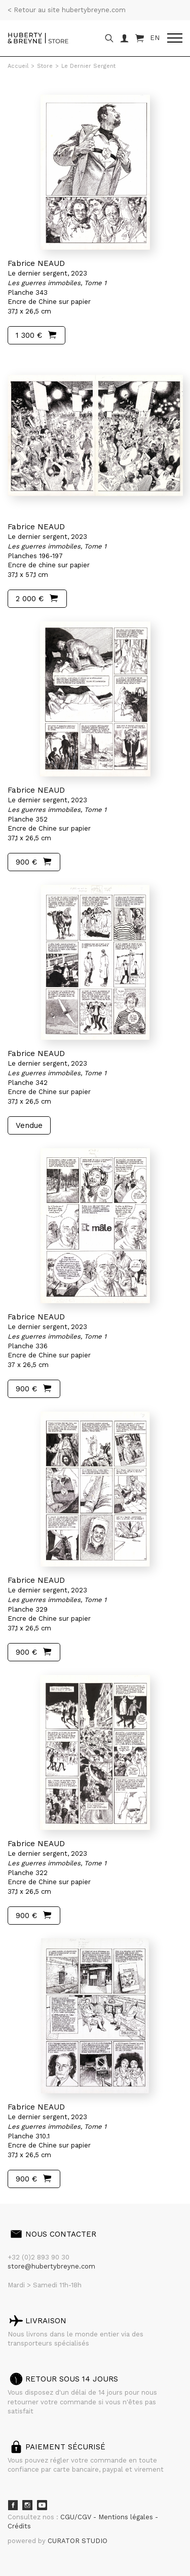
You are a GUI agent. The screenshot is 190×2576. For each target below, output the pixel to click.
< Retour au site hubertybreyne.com (67, 10)
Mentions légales (126, 2517)
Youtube (42, 2505)
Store (45, 66)
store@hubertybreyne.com (51, 2266)
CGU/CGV (76, 2517)
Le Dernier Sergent (88, 66)
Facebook (13, 2505)
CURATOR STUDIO (77, 2541)
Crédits (19, 2526)
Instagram (27, 2505)
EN (155, 38)
